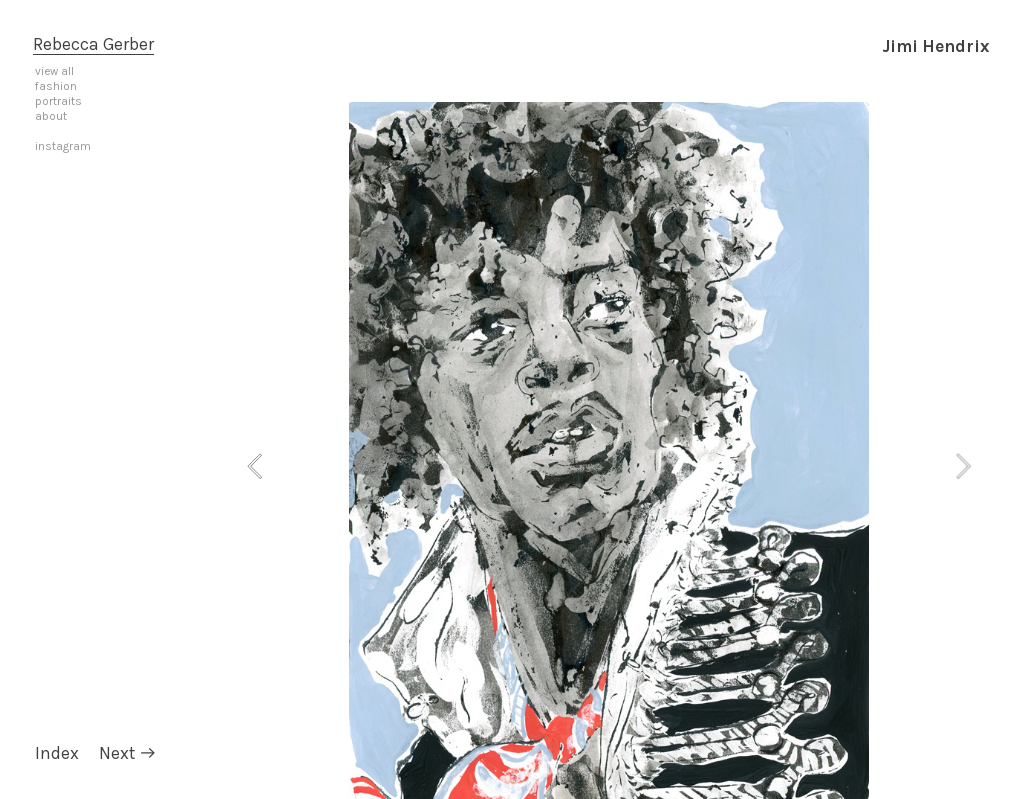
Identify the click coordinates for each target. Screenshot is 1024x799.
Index (57, 753)
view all (54, 71)
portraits (58, 101)
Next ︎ (128, 753)
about (51, 116)
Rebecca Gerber (93, 44)
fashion (56, 86)
